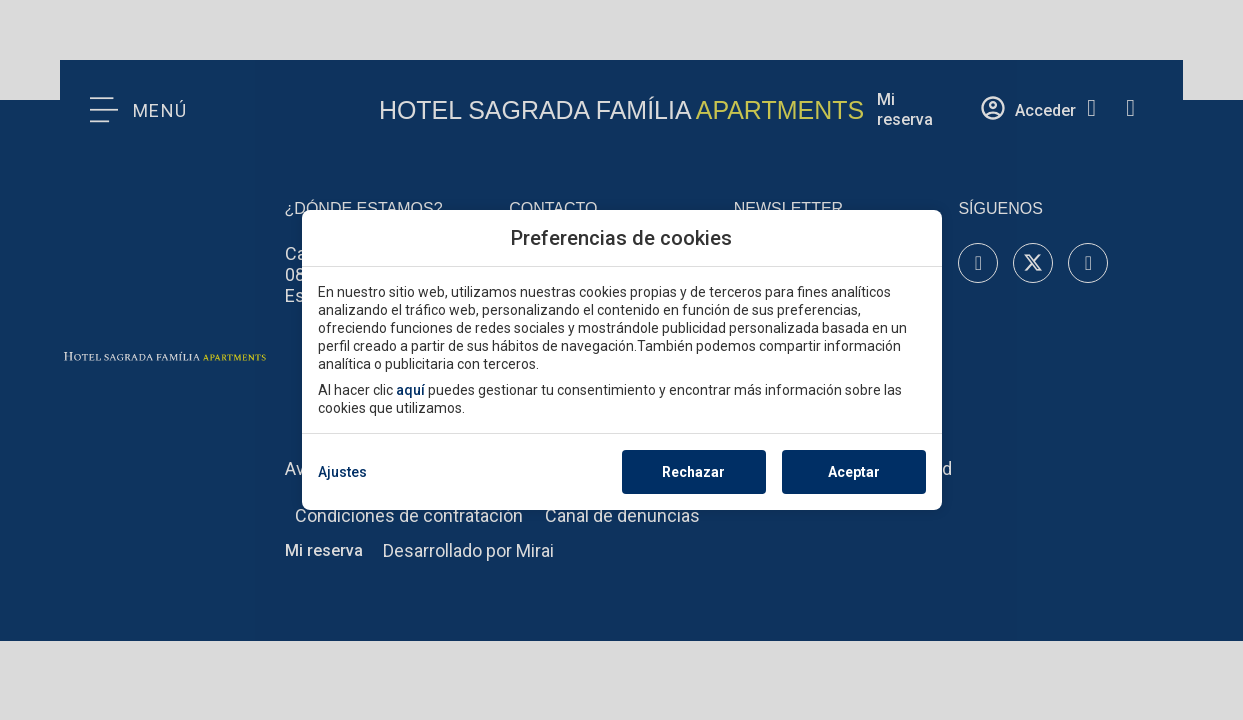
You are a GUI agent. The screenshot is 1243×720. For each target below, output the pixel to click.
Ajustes (342, 472)
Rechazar (693, 472)
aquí (410, 390)
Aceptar (854, 472)
